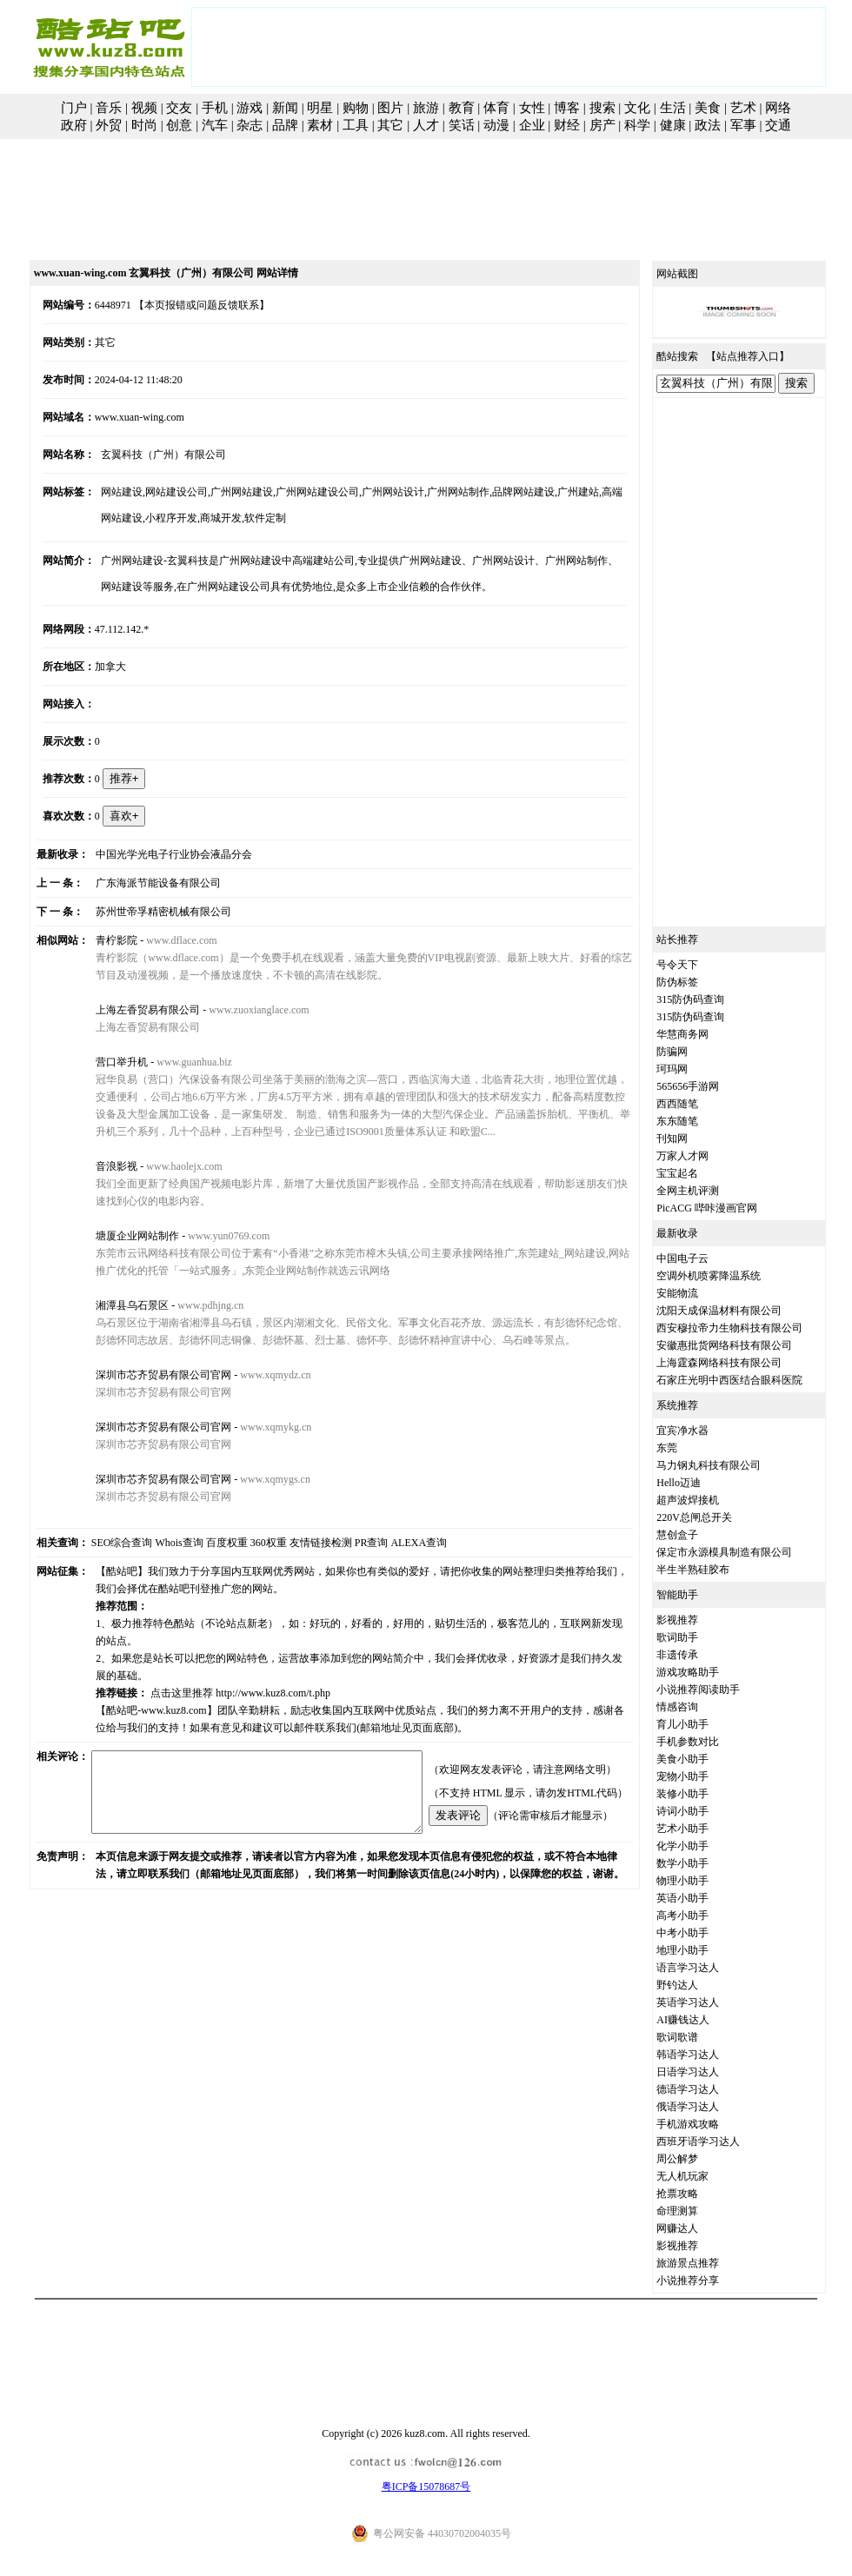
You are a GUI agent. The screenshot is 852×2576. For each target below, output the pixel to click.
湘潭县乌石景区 (116, 1305)
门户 (74, 108)
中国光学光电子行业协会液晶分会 (158, 854)
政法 (708, 125)
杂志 (249, 125)
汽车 (215, 125)
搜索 (602, 108)
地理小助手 (702, 1950)
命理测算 (697, 2211)
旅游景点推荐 (707, 2263)
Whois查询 (159, 1543)
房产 (602, 125)
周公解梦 (697, 2159)
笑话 (462, 125)
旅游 (426, 108)
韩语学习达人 (707, 2054)
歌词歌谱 (697, 2037)
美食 (708, 108)
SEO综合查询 (102, 1543)
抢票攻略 (697, 2194)
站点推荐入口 (767, 356)
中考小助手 (702, 1933)
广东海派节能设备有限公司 (142, 883)
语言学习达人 (707, 1968)
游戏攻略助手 (707, 1672)
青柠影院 (101, 940)
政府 (74, 125)
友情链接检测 (301, 1543)
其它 (390, 125)
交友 (179, 108)
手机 (215, 108)
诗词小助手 (702, 1811)
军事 (743, 125)
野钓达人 (697, 1985)
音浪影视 (101, 1166)
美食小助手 (702, 1759)
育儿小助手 (702, 1724)
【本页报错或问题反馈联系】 (182, 305)
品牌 (285, 125)
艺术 (743, 108)
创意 (179, 125)
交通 (778, 125)
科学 (637, 125)
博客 (567, 108)
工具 (356, 125)
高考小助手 (702, 1915)
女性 (532, 108)
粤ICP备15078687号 (426, 2486)
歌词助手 (697, 1637)
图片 (390, 108)
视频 (144, 108)
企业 (532, 125)
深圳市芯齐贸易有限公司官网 (148, 1375)
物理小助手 (702, 1881)
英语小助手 (702, 1898)
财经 (567, 125)
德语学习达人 (707, 2089)
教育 (462, 108)
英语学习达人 (707, 2002)
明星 (320, 108)
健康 (673, 125)
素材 (320, 125)
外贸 (109, 125)
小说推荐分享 (707, 2280)
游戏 (249, 108)
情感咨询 (697, 1707)
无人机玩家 (702, 2176)
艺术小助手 (702, 1828)
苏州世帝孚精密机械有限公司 (148, 912)
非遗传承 (697, 1655)
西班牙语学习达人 (718, 2141)
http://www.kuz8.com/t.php (257, 1676)
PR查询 (352, 1543)
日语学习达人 (707, 2072)
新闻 (285, 108)
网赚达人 (697, 2228)
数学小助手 (702, 1863)
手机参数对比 (707, 1742)
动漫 (496, 125)
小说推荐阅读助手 (718, 1689)
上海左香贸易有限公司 (132, 1010)
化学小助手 (702, 1846)
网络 (778, 108)
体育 (496, 108)
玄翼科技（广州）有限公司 (147, 454)
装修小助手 (702, 1794)
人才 (426, 125)
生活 (673, 108)
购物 (356, 108)
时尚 (144, 125)
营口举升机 (106, 1062)
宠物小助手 (702, 1776)
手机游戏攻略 (707, 2124)
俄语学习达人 (707, 2107)
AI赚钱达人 (702, 2020)
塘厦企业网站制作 (121, 1236)
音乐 (109, 108)
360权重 (248, 1543)
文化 (637, 108)
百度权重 (207, 1543)
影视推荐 (697, 1620)
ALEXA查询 (399, 1543)
